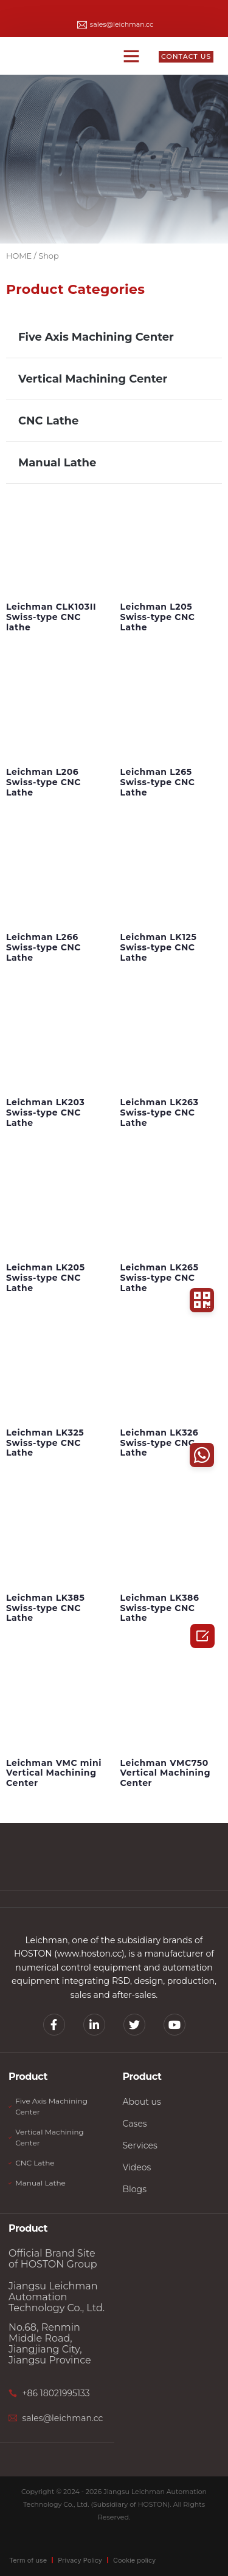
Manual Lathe (57, 462)
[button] (131, 56)
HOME (19, 256)
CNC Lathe (48, 421)
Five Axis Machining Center (96, 337)
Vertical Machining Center (92, 379)
